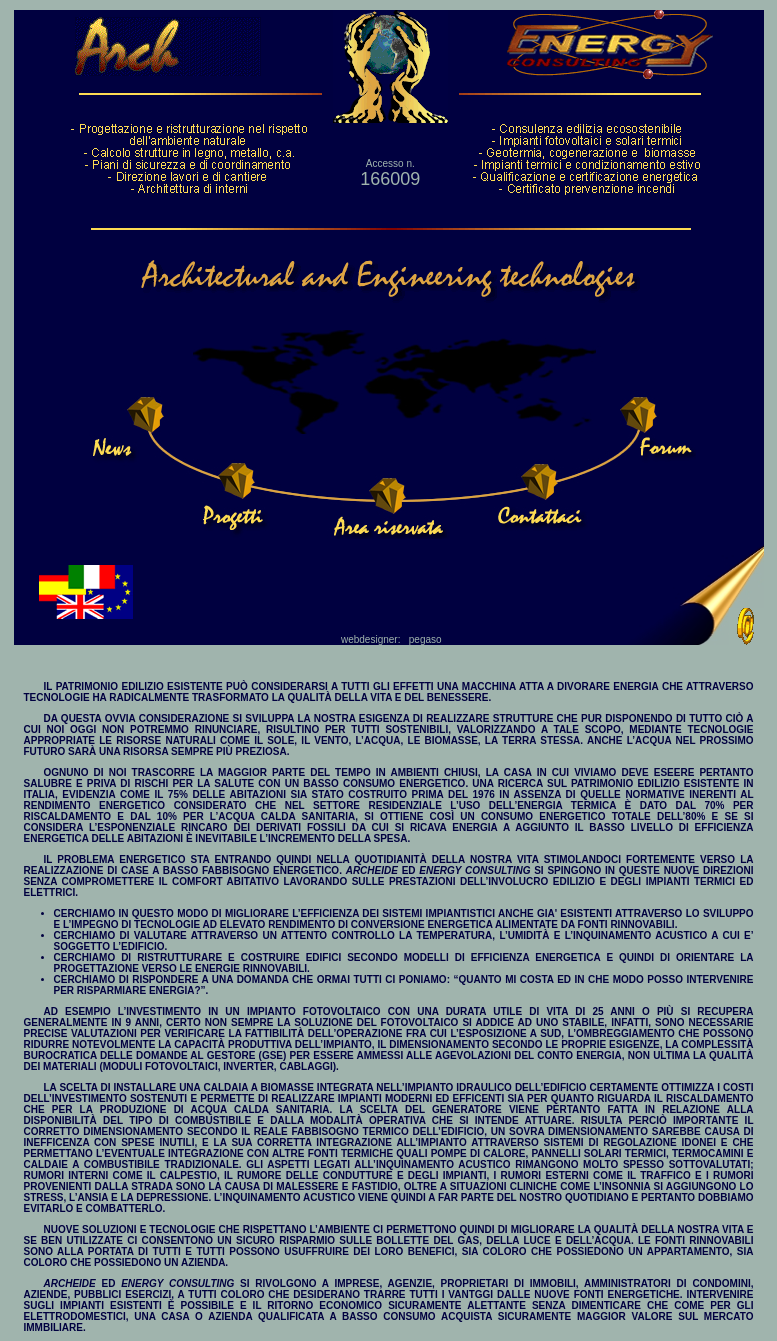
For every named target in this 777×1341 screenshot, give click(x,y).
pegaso (425, 639)
